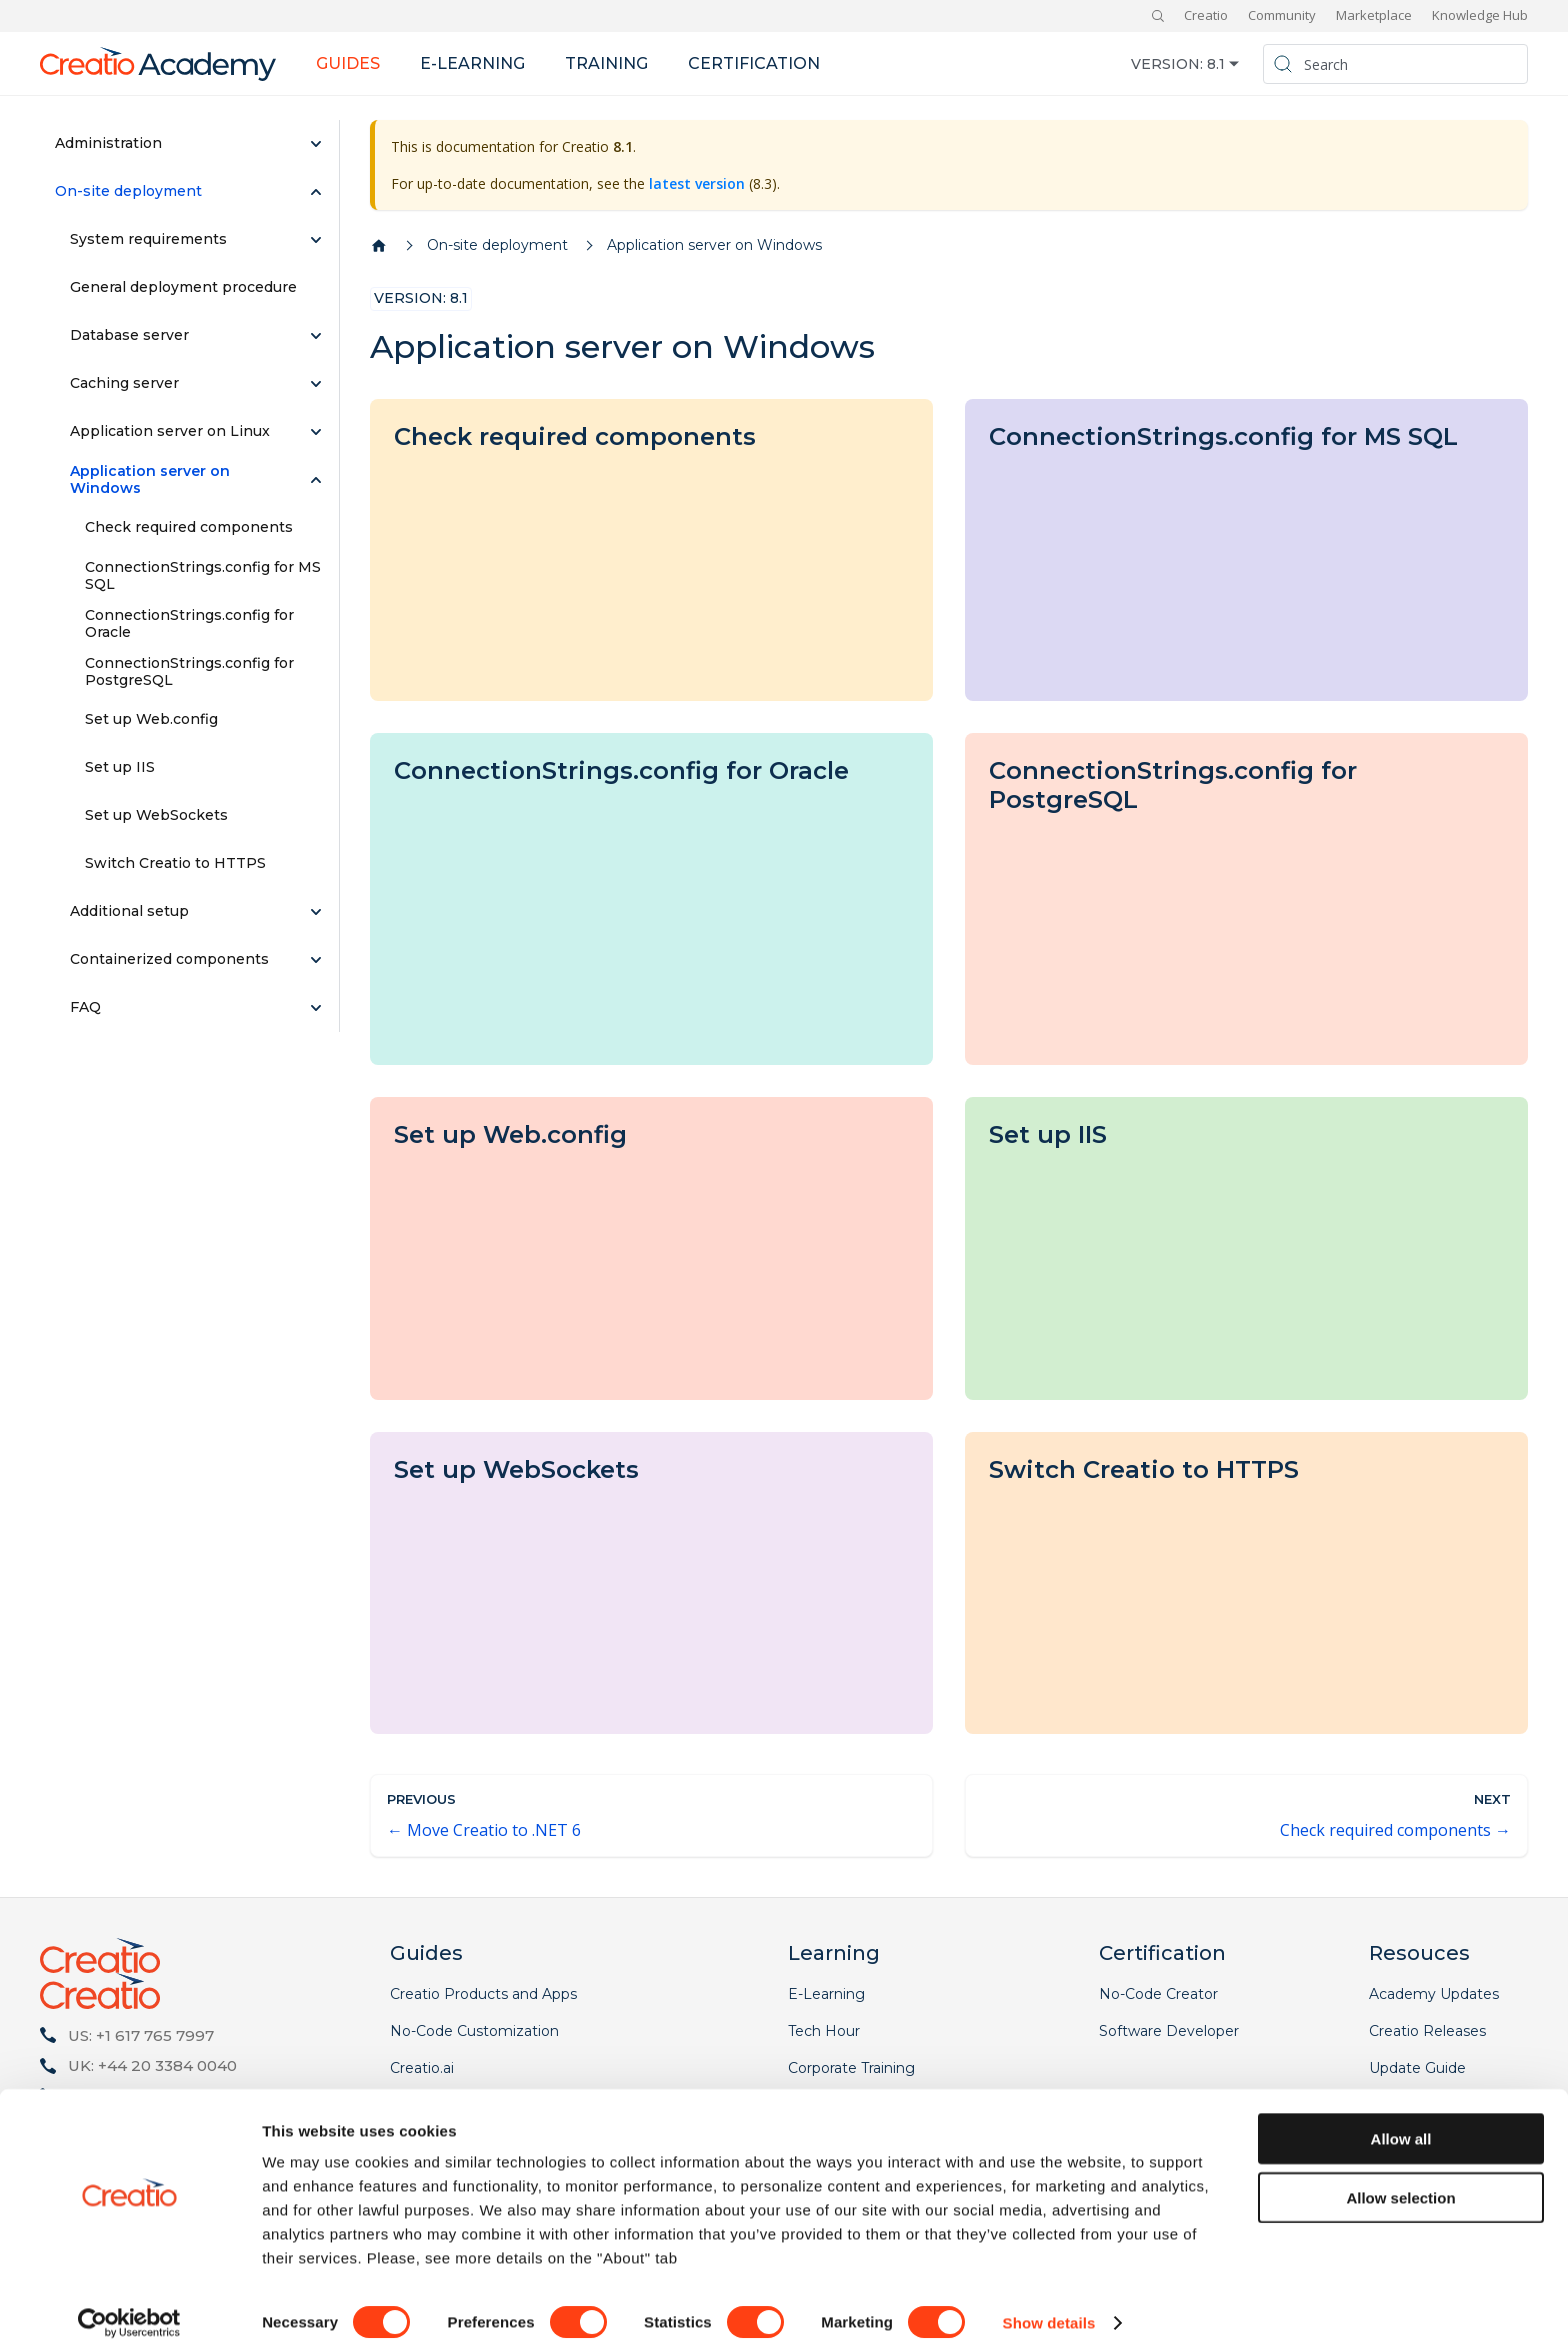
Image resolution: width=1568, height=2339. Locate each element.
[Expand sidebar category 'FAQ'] (316, 1008)
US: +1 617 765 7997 (141, 2035)
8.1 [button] (1216, 64)
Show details (1049, 2299)
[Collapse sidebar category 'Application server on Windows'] (316, 480)
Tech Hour (824, 2031)
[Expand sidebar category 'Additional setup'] (316, 912)
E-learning (472, 63)
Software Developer (1169, 2031)
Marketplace (1374, 15)
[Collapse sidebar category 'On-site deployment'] (316, 192)
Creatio (1206, 15)
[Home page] (379, 246)
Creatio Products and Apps (483, 1994)
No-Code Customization (474, 2031)
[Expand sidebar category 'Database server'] (316, 336)
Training (606, 63)
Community (1282, 15)
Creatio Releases (1427, 2031)
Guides (348, 63)
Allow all (1401, 2115)
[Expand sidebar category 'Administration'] (316, 144)
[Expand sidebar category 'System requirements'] (316, 240)
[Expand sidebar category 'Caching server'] (316, 384)
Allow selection (1400, 2174)
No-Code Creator (1158, 1994)
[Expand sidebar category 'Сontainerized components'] (316, 960)
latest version (697, 183)
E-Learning (826, 1994)
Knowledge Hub (1480, 15)
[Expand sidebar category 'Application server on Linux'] (316, 432)
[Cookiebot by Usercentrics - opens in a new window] (129, 2300)
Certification (754, 63)
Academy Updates (1434, 1994)
